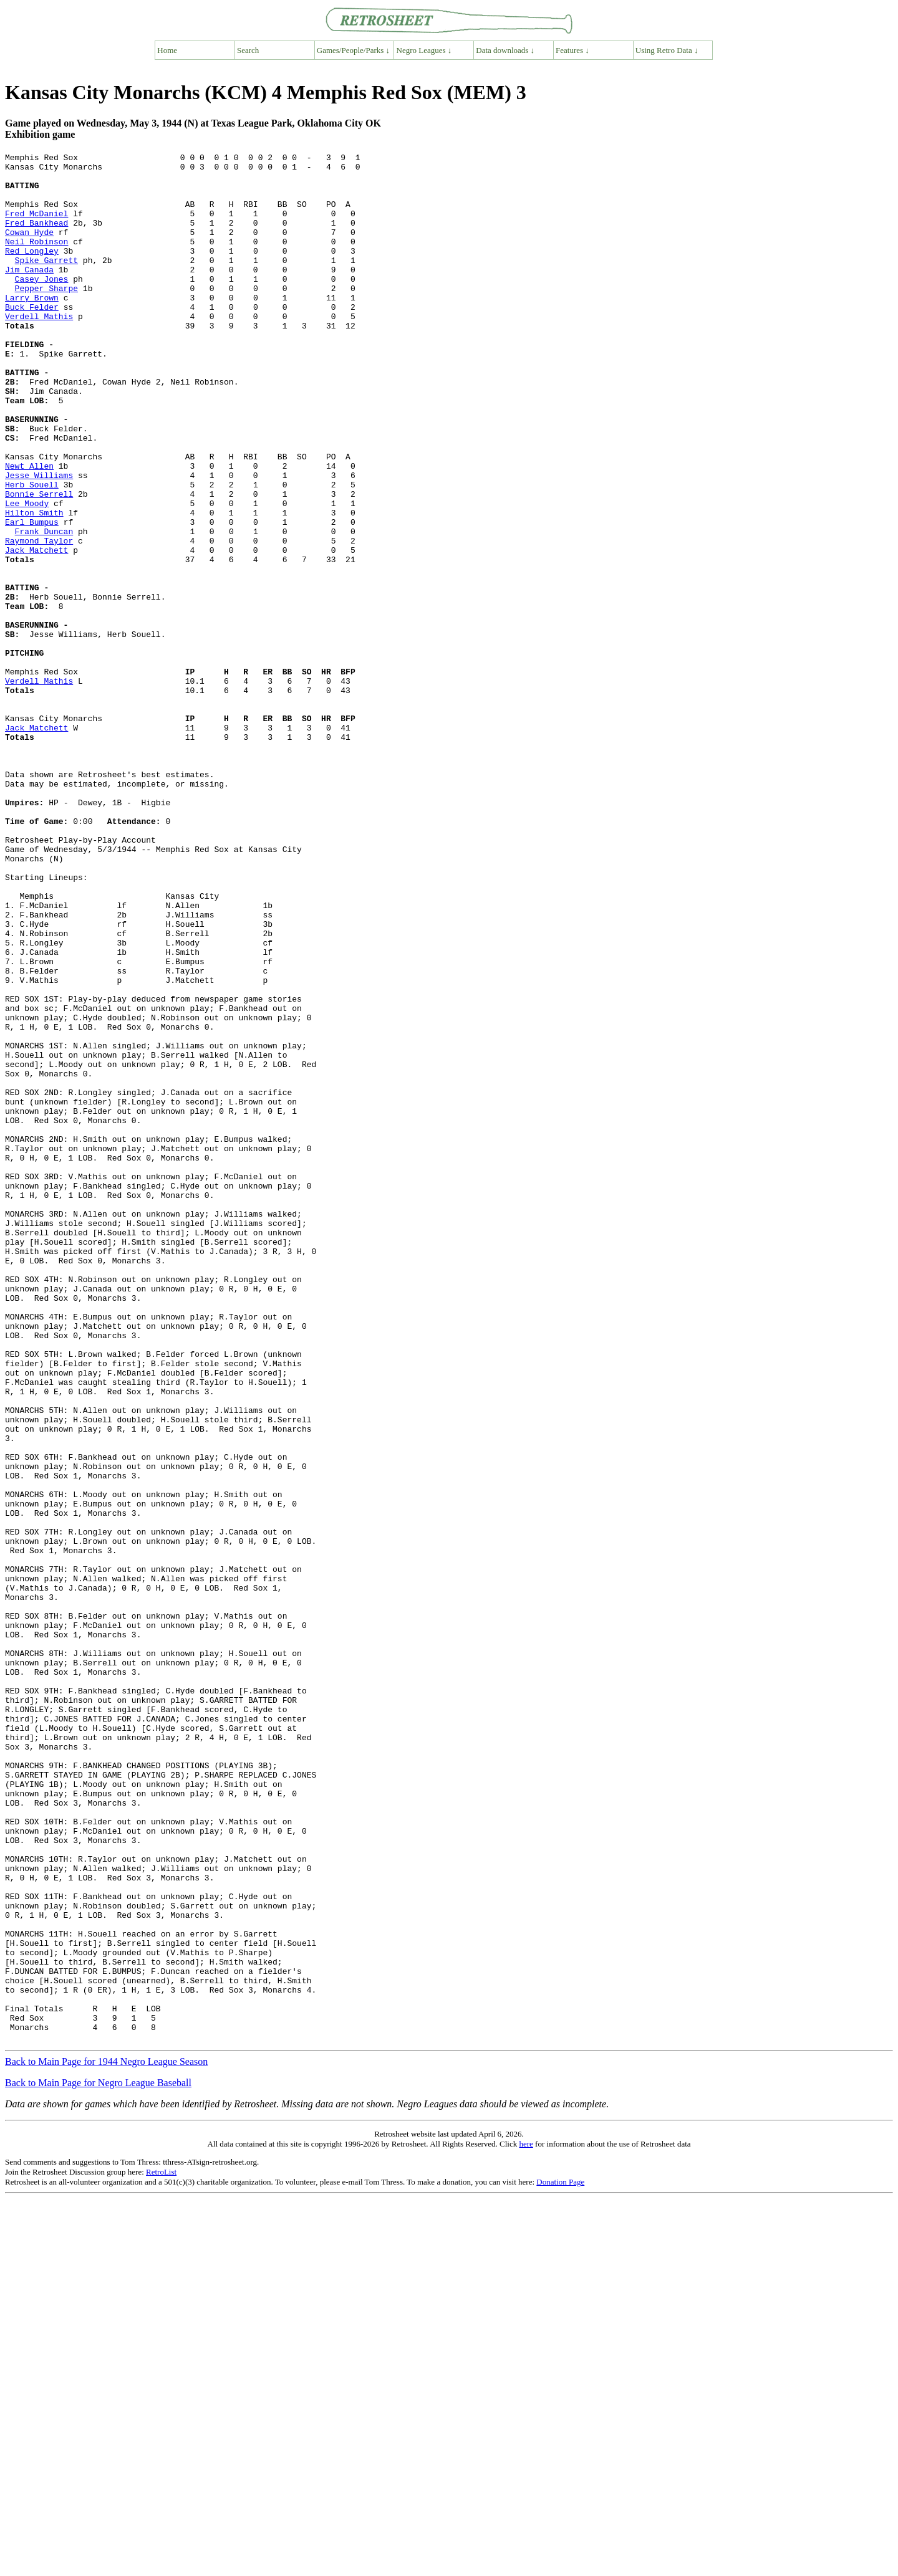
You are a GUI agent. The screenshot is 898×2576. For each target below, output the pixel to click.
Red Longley (32, 271)
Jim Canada (29, 293)
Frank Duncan (44, 607)
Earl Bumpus (32, 596)
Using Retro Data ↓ (666, 50)
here (526, 2521)
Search (248, 50)
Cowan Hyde (29, 248)
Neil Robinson (36, 260)
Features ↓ (572, 50)
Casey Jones (42, 304)
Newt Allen (29, 529)
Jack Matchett (36, 630)
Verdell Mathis (39, 349)
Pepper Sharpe (46, 316)
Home (167, 50)
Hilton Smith (34, 585)
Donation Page (560, 2559)
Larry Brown (32, 327)
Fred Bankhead (36, 237)
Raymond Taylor (39, 619)
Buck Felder (32, 338)
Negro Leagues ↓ (424, 50)
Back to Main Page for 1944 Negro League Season (106, 2439)
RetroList (161, 2549)
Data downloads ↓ (505, 50)
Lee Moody (27, 574)
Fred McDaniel (36, 226)
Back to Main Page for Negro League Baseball (98, 2460)
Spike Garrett (46, 282)
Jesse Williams (39, 540)
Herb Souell (32, 551)
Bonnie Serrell (39, 562)
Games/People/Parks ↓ (353, 50)
